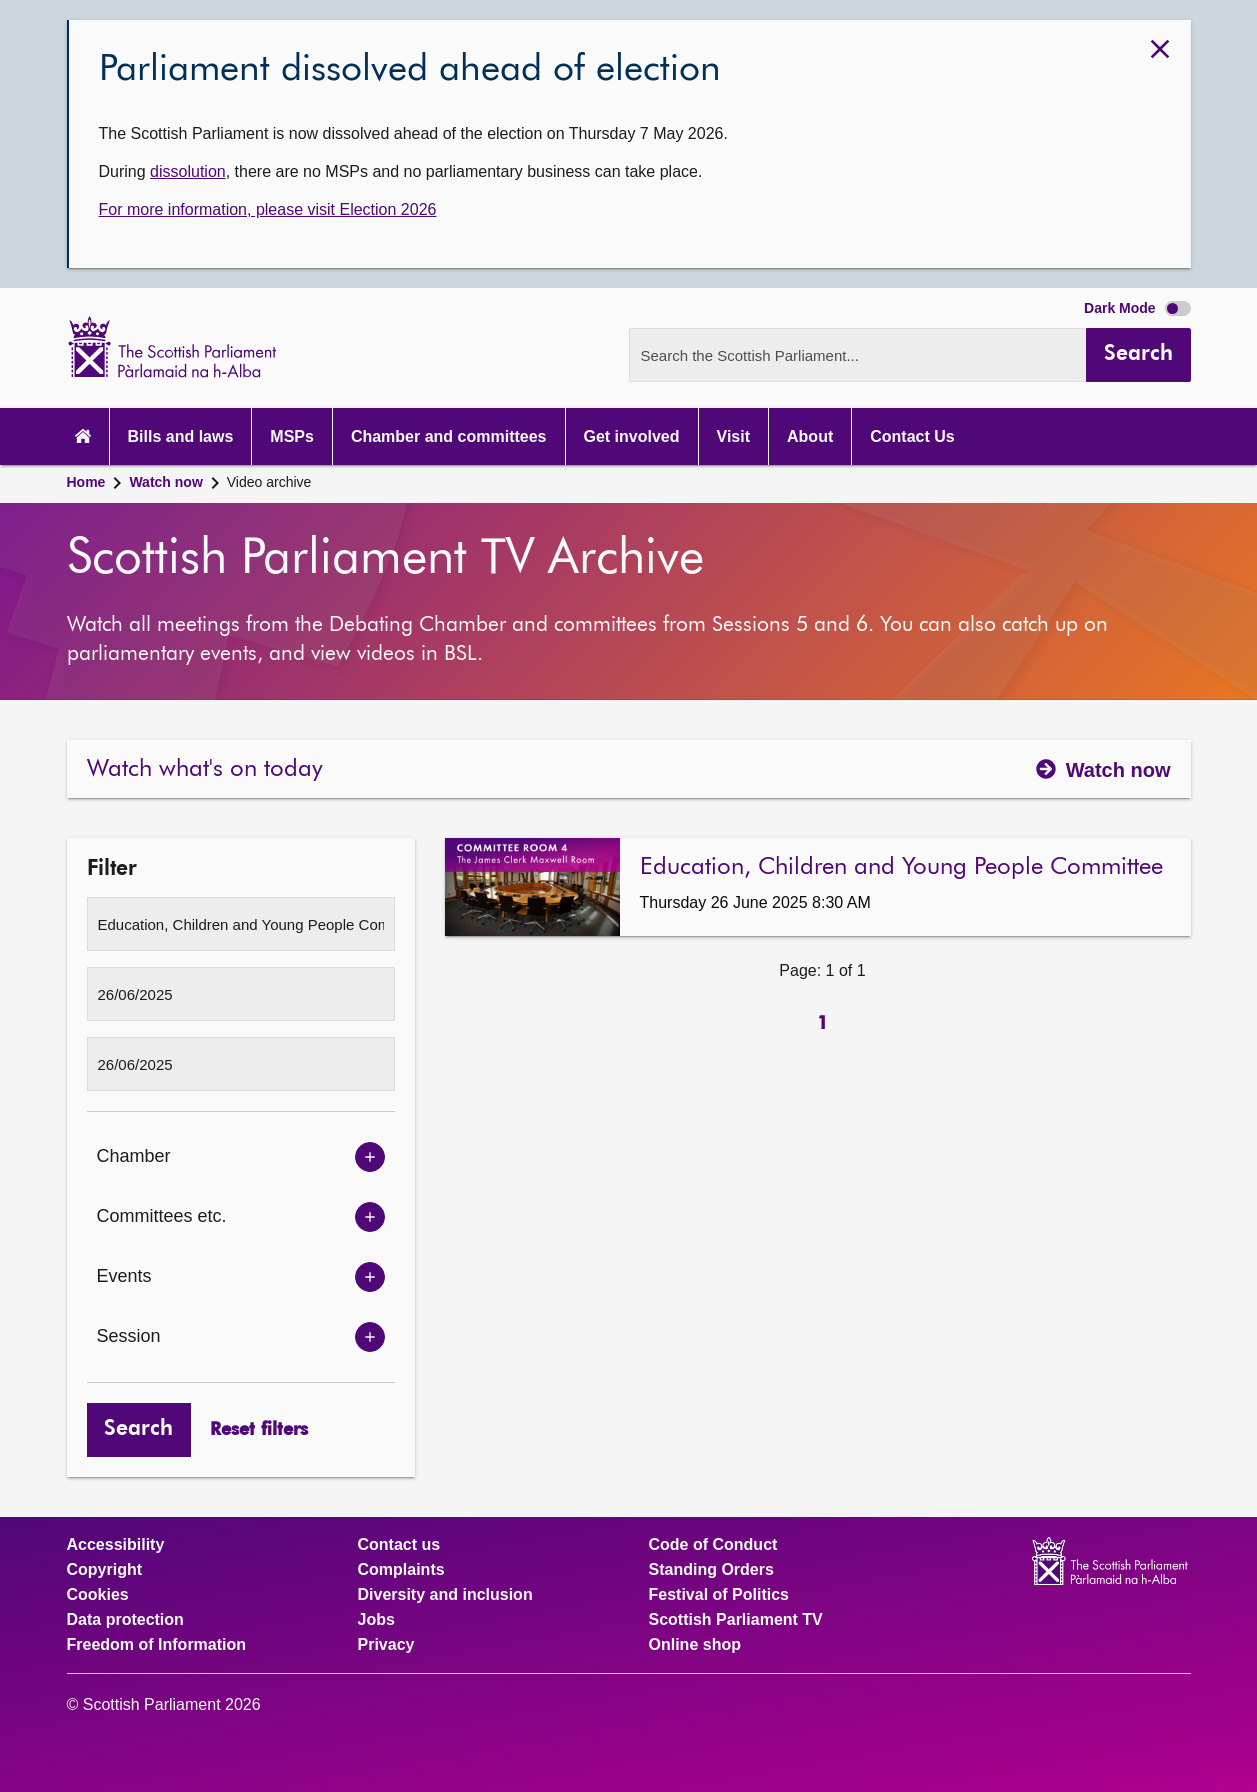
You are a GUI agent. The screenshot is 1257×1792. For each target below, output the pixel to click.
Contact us (399, 1545)
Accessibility (116, 1545)
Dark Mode (1137, 308)
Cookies (98, 1595)
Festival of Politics (719, 1595)
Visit (734, 436)
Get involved (632, 436)
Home (86, 482)
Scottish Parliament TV (736, 1620)
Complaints (401, 1570)
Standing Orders (711, 1570)
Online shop (695, 1645)
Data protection (125, 1620)
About (810, 436)
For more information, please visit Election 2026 (268, 209)
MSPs (292, 436)
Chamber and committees (449, 436)
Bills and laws (181, 436)
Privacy (386, 1645)
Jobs (376, 1620)
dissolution (188, 171)
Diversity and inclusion (445, 1595)
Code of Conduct (713, 1545)
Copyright (105, 1570)
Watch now (165, 482)
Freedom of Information (157, 1645)
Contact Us (912, 436)
